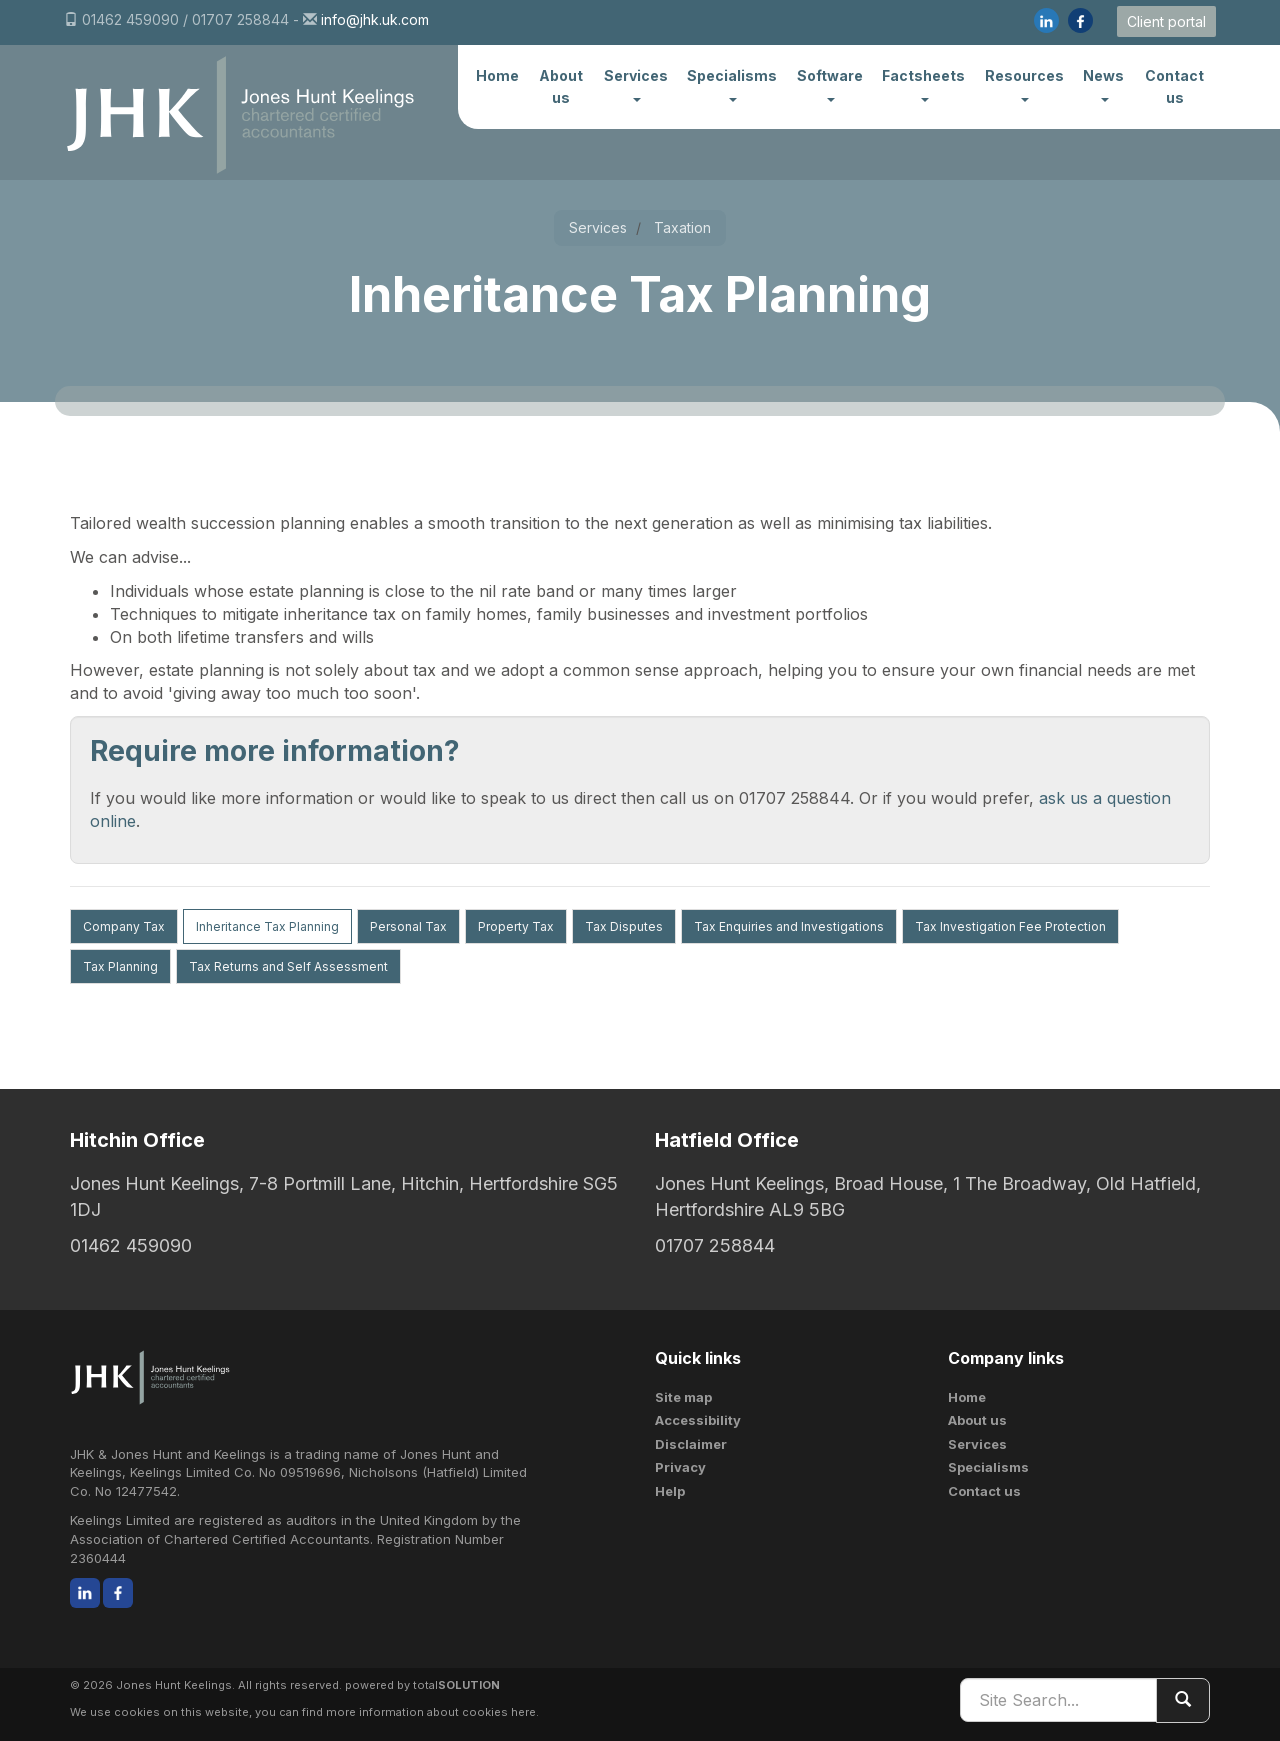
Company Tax (124, 926)
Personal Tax (408, 926)
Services (636, 84)
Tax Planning (120, 966)
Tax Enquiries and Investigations (789, 926)
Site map (683, 1397)
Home (497, 75)
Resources (1024, 84)
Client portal (1166, 21)
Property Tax (516, 926)
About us (561, 86)
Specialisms (732, 84)
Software (830, 84)
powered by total (422, 1685)
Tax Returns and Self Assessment (288, 966)
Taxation (682, 227)
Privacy (680, 1467)
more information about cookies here (431, 1712)
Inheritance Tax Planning (267, 926)
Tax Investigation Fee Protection (1010, 926)
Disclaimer (691, 1444)
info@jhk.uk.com (375, 19)
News (1103, 84)
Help (670, 1491)
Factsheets (923, 84)
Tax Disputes (624, 926)
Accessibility (698, 1420)
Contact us (1174, 86)
